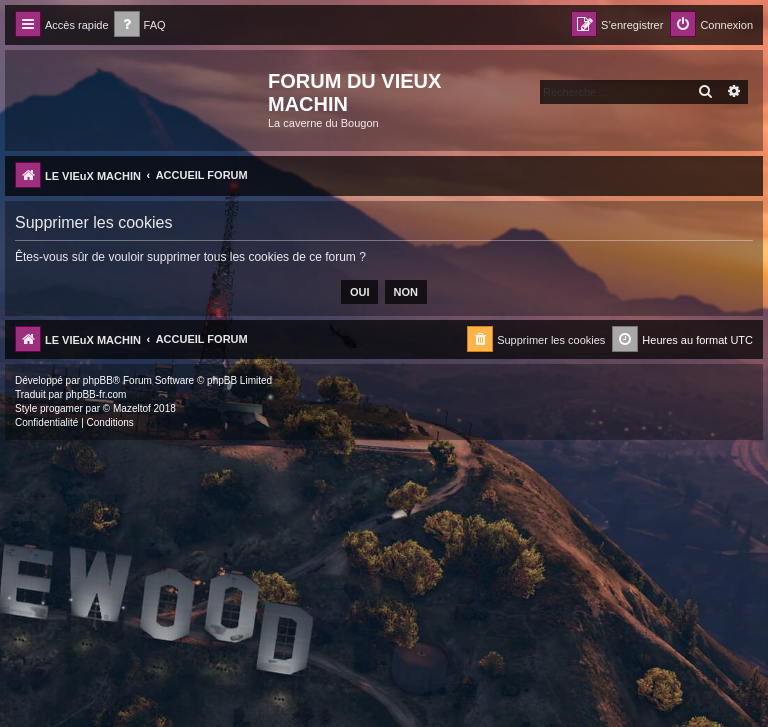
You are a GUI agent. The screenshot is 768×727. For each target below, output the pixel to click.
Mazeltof (132, 408)
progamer (61, 408)
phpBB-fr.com (96, 394)
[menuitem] (140, 25)
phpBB (98, 380)
